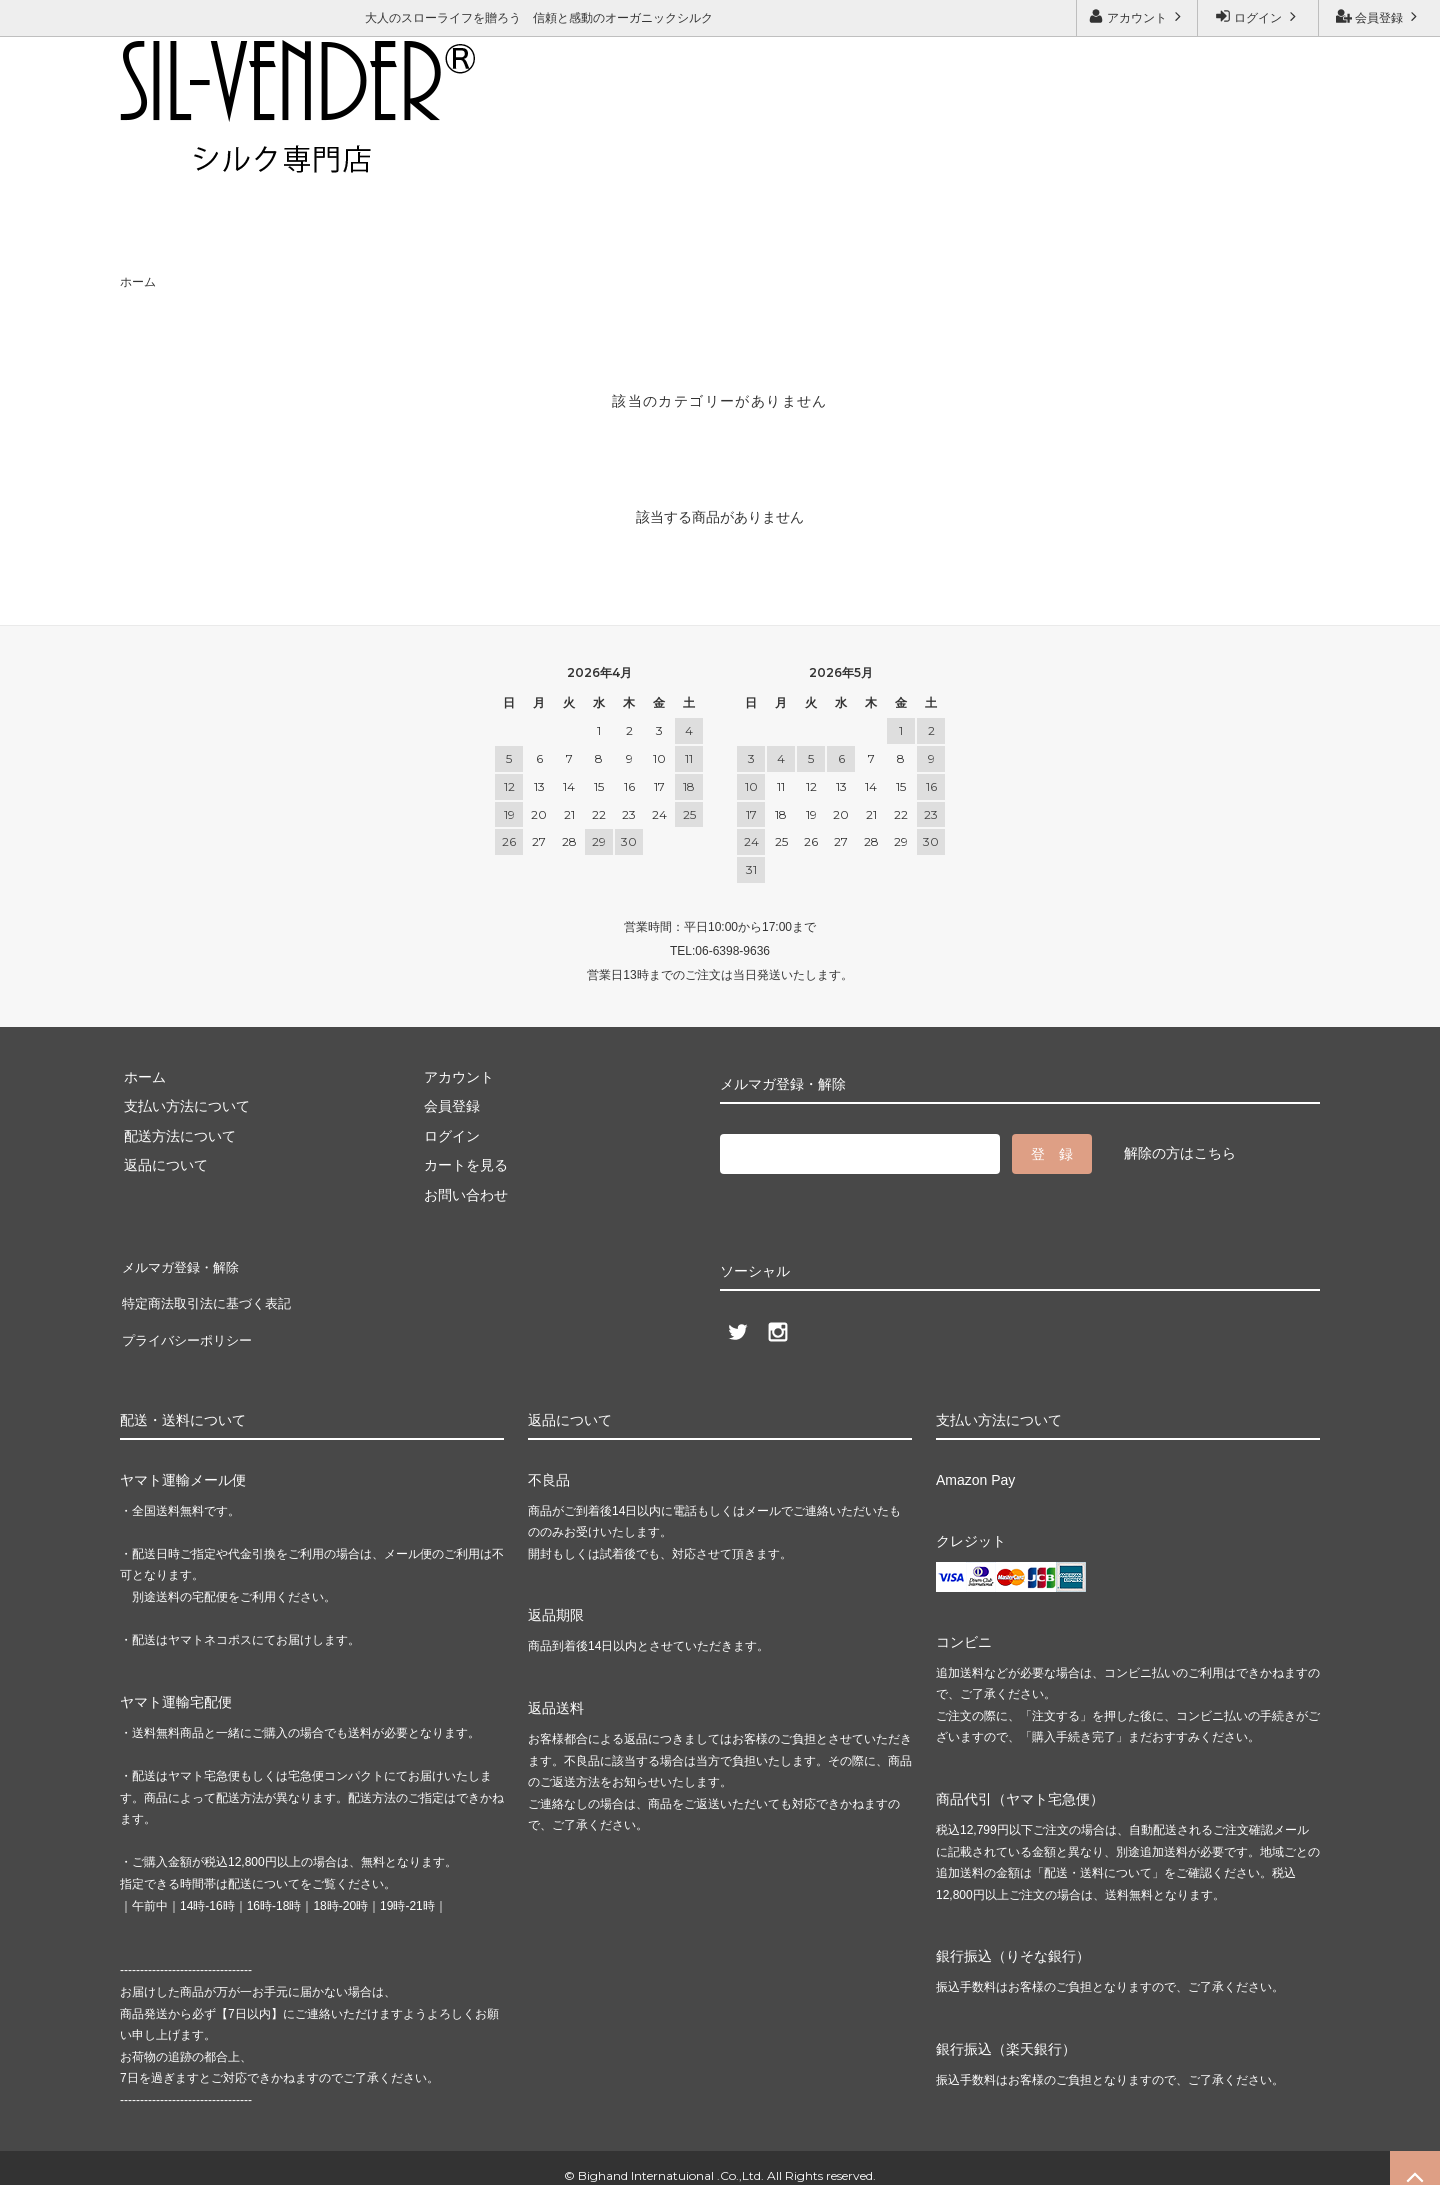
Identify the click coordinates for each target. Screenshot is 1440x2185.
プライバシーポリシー (190, 1323)
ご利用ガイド (165, 156)
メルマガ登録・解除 (415, 156)
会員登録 (1379, 16)
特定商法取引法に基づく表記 (211, 1293)
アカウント (1137, 16)
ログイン (1258, 16)
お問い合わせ (279, 156)
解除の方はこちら (1180, 1153)
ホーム (138, 282)
